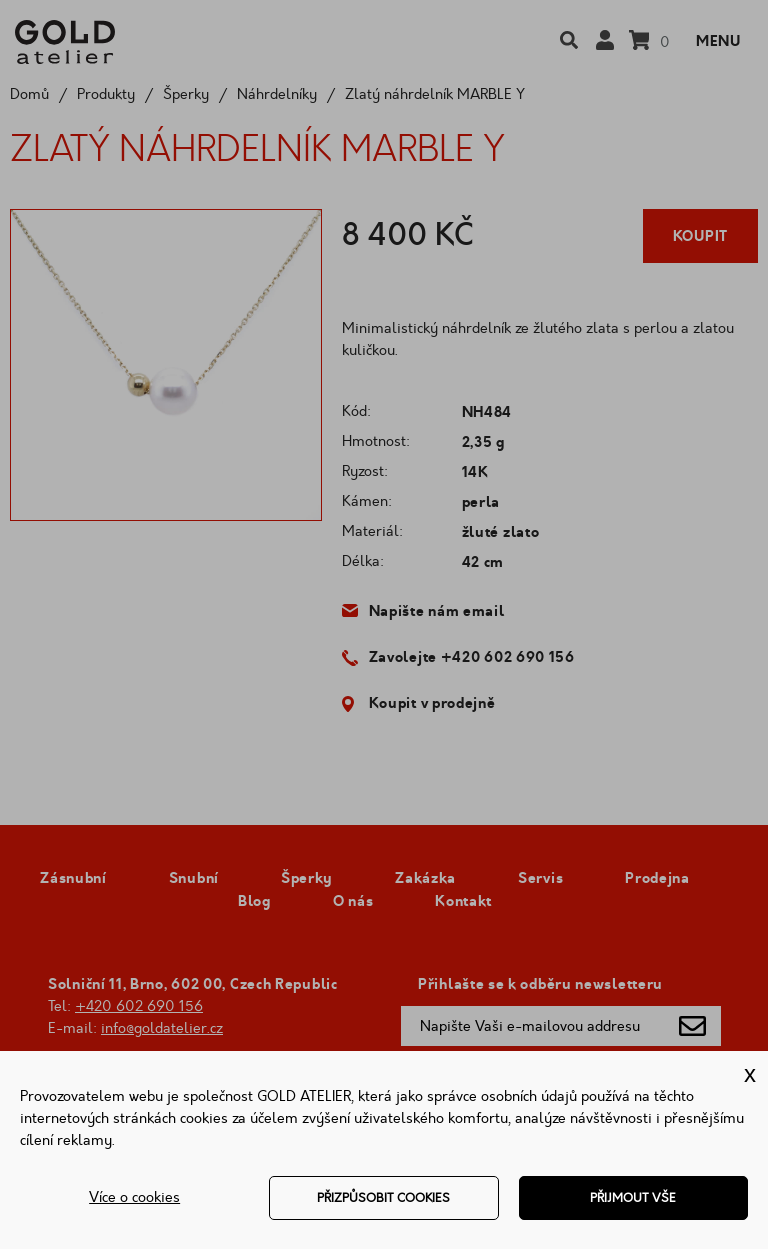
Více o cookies (134, 1197)
